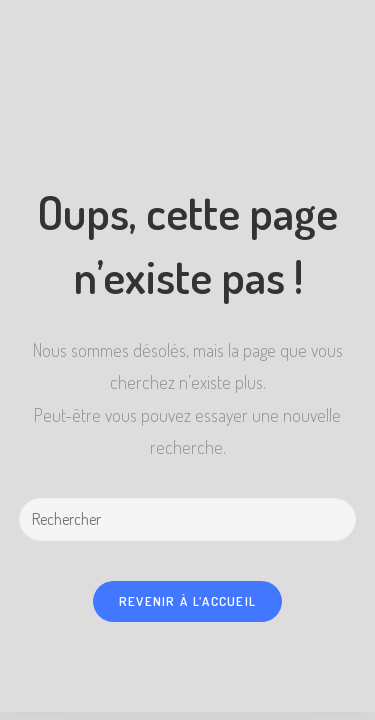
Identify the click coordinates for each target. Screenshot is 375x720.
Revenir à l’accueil (188, 601)
